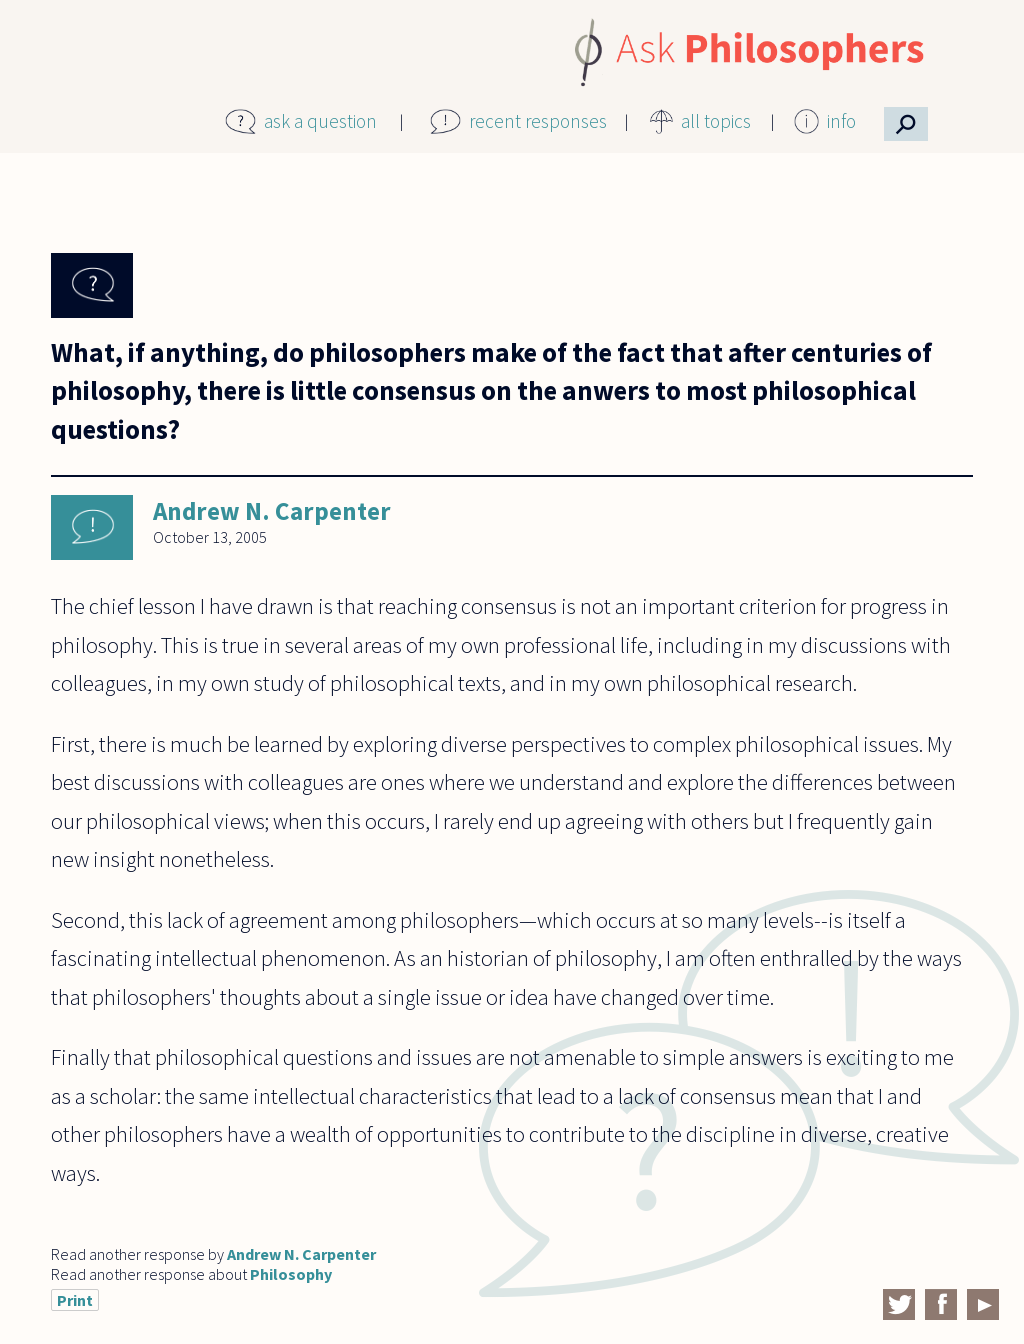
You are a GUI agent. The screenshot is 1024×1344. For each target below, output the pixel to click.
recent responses (538, 121)
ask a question (320, 121)
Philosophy (291, 1274)
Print (75, 1300)
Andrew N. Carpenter (272, 511)
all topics (716, 121)
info (841, 121)
